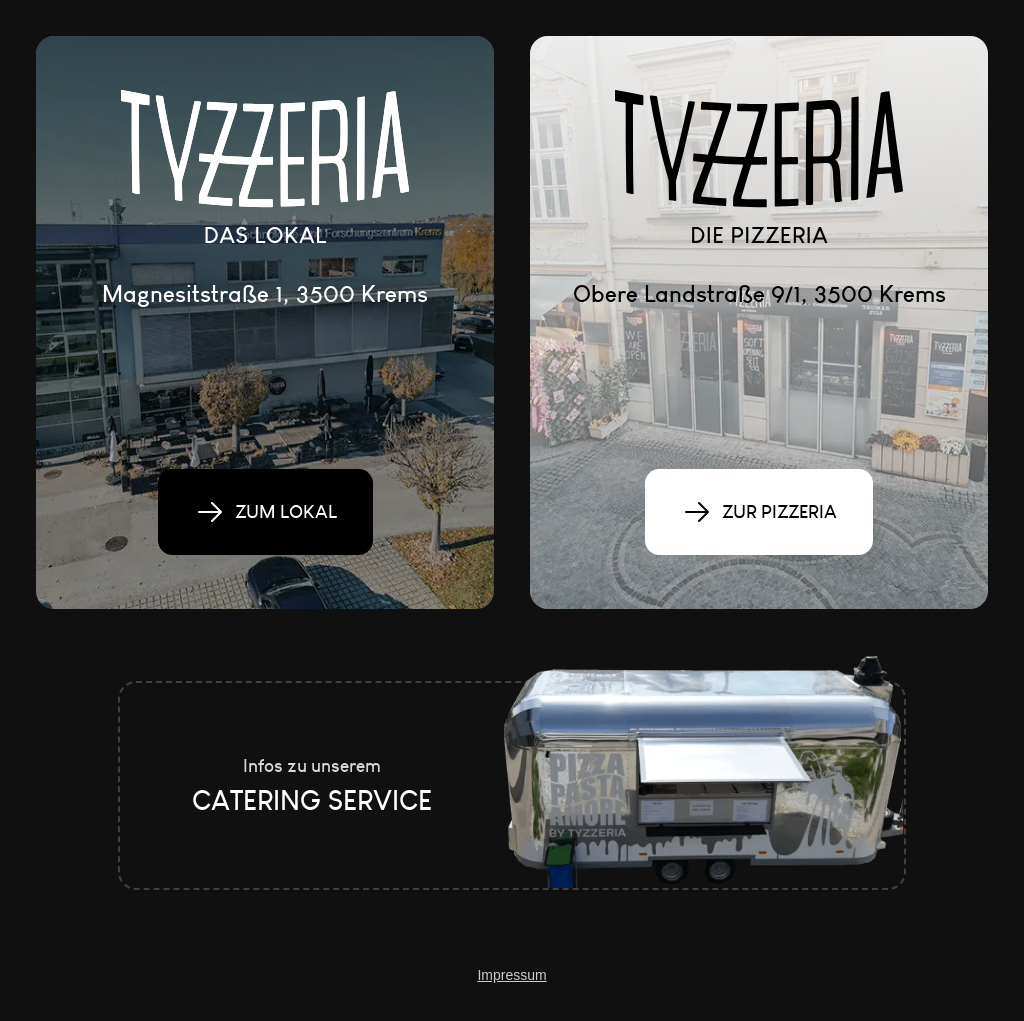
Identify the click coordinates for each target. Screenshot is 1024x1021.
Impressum (511, 975)
